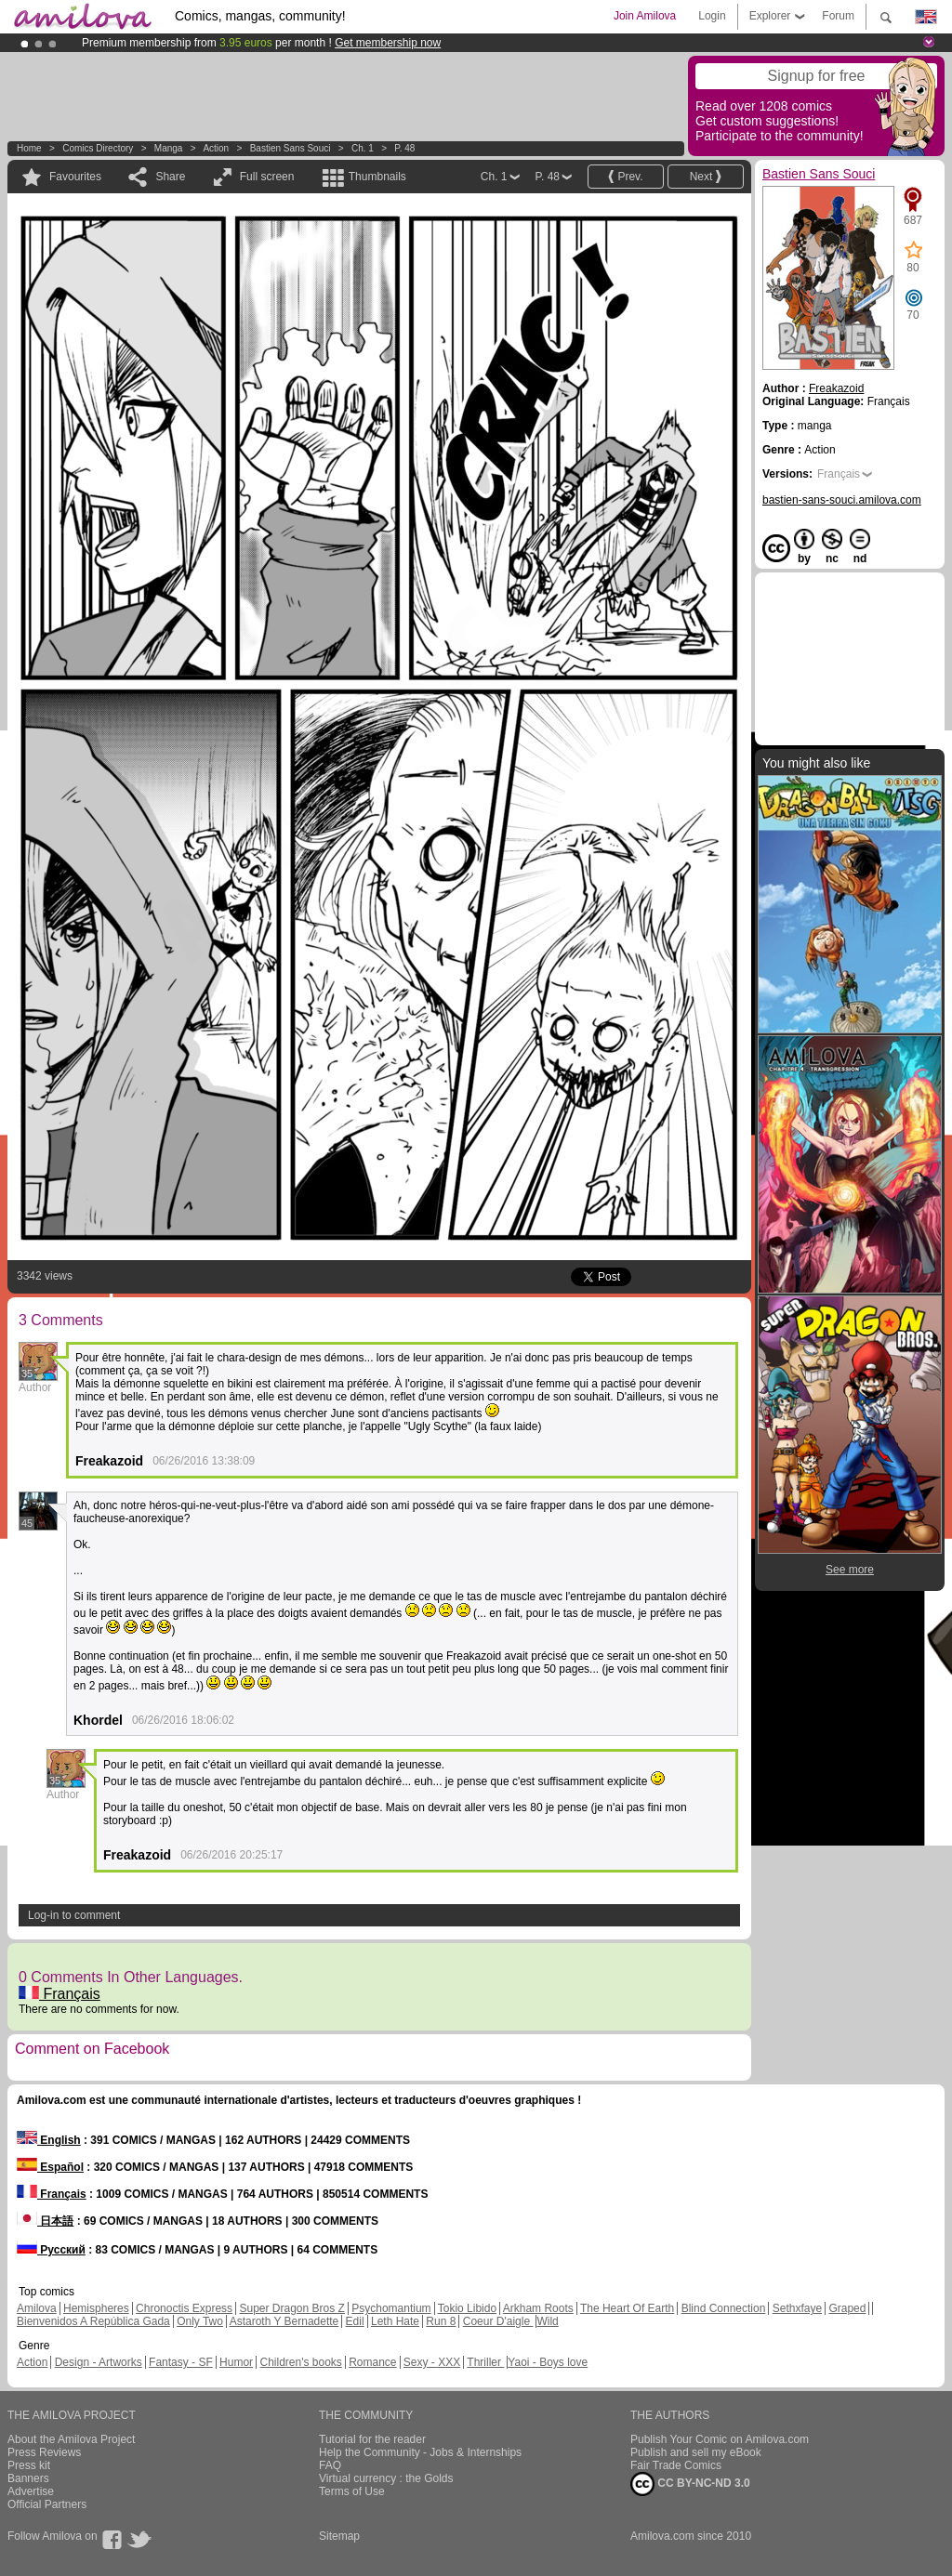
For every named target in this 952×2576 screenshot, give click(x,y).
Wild (547, 2321)
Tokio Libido (467, 2308)
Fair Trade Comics (675, 2465)
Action (216, 148)
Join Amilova (645, 15)
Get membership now (388, 42)
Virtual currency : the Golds (386, 2478)
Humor (236, 2362)
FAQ (330, 2465)
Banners (28, 2478)
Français (59, 1994)
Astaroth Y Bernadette (284, 2321)
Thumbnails (377, 176)
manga (168, 148)
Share (170, 176)
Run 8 (441, 2321)
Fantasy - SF (181, 2362)
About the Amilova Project (71, 2439)
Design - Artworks (98, 2362)
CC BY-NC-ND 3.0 (690, 2484)
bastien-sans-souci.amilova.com (841, 499)
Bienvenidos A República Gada (93, 2321)
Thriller (485, 2362)
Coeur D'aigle (498, 2321)
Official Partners (46, 2504)
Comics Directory (97, 148)
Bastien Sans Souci (290, 148)
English (49, 2140)
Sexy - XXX (431, 2362)
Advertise (30, 2491)
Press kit (28, 2465)
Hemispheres (96, 2308)
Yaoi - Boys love (548, 2362)
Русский (51, 2249)
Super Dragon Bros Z (291, 2308)
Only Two (200, 2321)
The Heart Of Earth (627, 2308)
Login (711, 15)
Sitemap (339, 2536)
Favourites (75, 176)
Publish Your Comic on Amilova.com (719, 2439)
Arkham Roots (538, 2308)
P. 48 (404, 148)
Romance (372, 2362)
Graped (847, 2308)
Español (50, 2167)
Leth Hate (395, 2321)
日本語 (45, 2221)
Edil (355, 2321)
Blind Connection (723, 2308)
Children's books (300, 2362)
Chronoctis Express (184, 2308)
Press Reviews (44, 2452)
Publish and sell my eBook (695, 2452)
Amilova (37, 2308)
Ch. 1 (362, 148)
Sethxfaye (797, 2308)
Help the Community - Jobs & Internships (420, 2452)
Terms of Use (352, 2491)
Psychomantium (390, 2308)
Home (29, 148)
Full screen (267, 176)
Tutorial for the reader (372, 2439)
